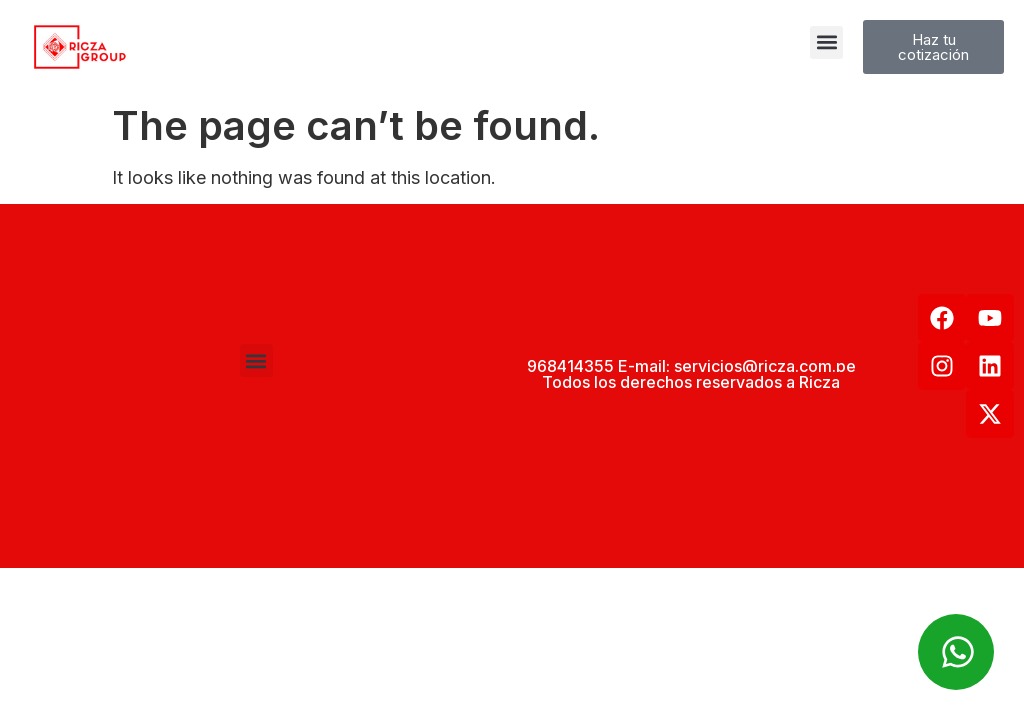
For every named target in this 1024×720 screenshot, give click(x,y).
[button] (826, 42)
